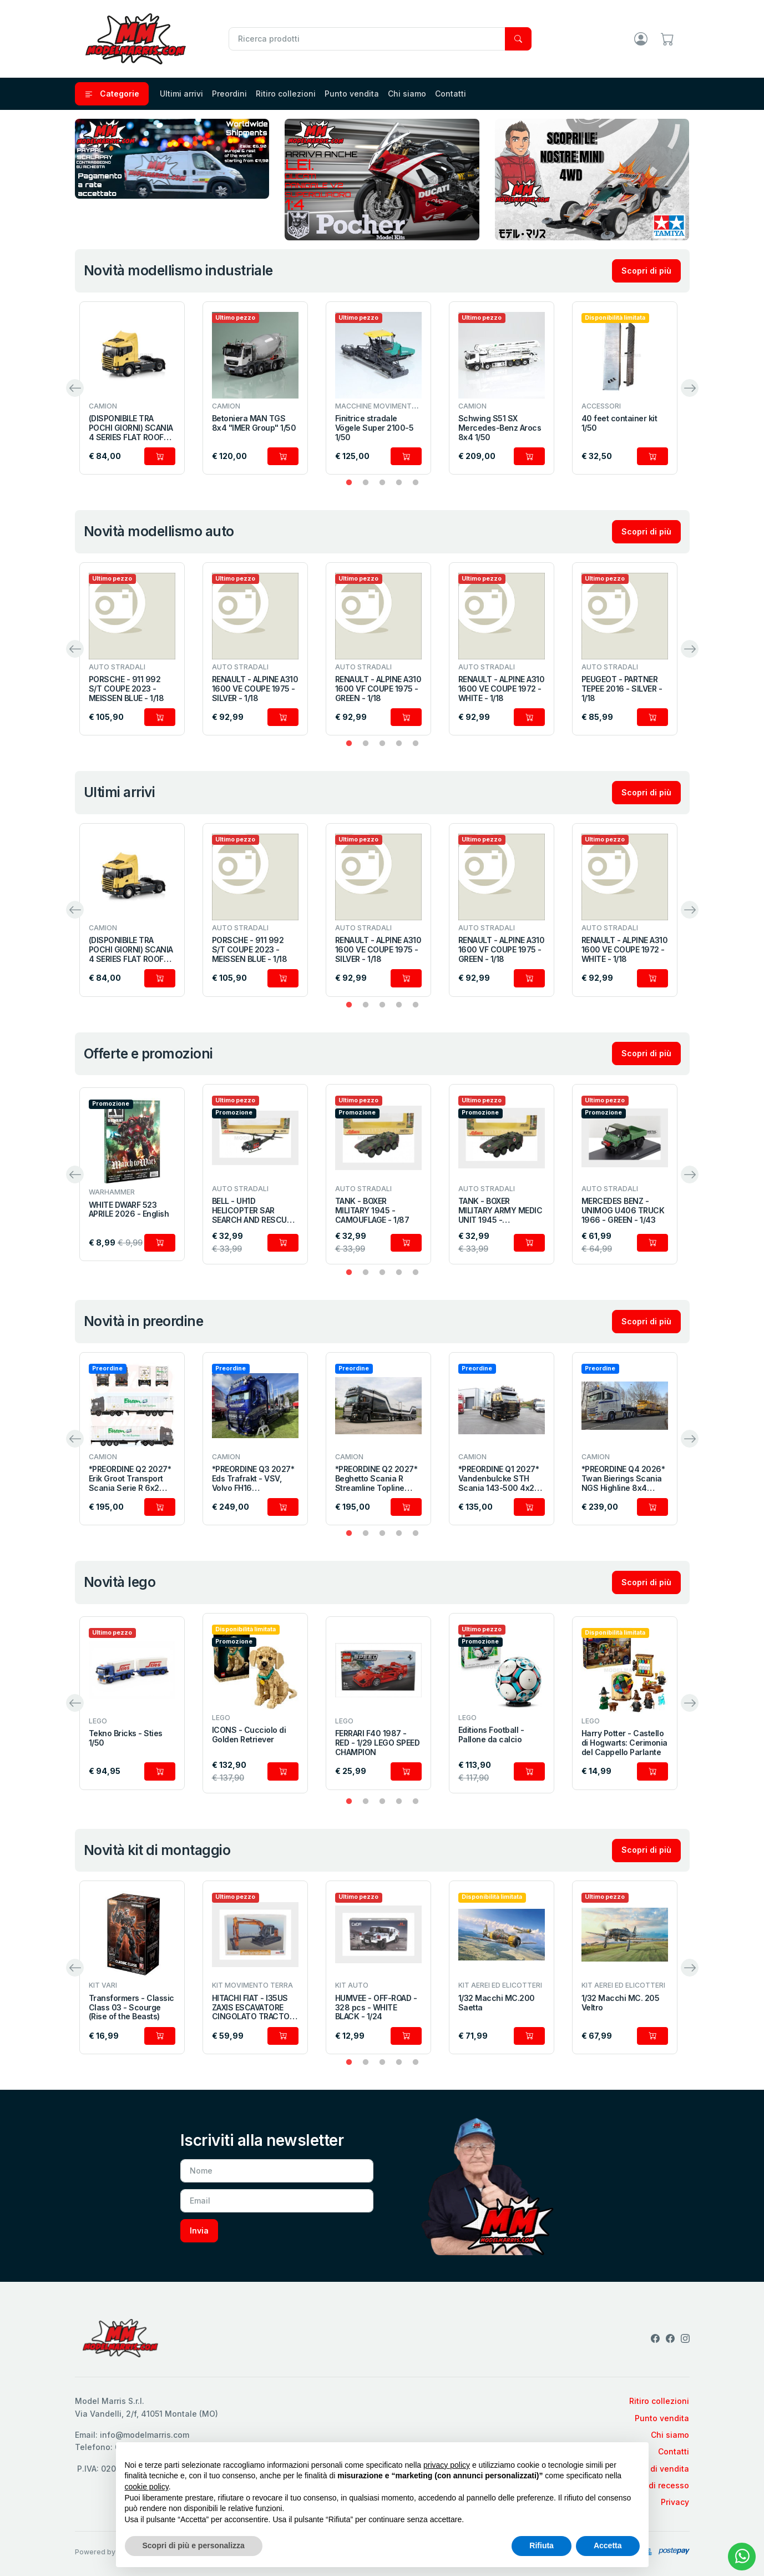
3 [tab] (382, 482)
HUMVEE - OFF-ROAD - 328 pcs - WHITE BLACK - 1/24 (376, 2008)
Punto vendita (352, 93)
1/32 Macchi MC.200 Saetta (496, 2003)
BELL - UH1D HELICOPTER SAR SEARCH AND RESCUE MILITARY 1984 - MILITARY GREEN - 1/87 (254, 1210)
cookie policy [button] (147, 2486)
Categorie (111, 94)
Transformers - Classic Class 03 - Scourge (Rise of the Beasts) (131, 2008)
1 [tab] (349, 482)
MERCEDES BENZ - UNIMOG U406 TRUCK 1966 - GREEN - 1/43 (623, 1210)
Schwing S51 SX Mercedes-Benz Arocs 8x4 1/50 (500, 428)
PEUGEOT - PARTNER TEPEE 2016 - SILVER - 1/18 (621, 689)
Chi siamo (407, 93)
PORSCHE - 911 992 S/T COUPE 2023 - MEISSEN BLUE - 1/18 (126, 689)
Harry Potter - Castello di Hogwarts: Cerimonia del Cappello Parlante (624, 1743)
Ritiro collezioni (286, 93)
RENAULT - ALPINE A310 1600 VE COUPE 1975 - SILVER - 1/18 (255, 689)
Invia (199, 2230)
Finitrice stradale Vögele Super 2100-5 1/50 (374, 428)
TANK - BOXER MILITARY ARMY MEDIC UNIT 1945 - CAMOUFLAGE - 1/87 (500, 1210)
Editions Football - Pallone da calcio (491, 1735)
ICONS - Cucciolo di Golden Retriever (249, 1735)
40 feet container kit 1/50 (619, 423)
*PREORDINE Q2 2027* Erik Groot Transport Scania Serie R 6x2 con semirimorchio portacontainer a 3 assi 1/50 (132, 1479)
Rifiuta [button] (541, 2545)
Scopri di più (646, 270)
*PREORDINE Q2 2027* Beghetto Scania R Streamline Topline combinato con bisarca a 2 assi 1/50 (378, 1479)
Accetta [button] (608, 2545)
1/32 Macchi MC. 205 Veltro (620, 2003)
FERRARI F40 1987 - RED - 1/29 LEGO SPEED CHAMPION (377, 1743)
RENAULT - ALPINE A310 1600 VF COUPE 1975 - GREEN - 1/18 (378, 689)
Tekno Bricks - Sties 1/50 (126, 1738)
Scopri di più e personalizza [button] (194, 2545)
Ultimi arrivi (181, 93)
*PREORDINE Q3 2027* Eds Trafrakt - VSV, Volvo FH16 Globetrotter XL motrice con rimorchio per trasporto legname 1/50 (255, 1479)
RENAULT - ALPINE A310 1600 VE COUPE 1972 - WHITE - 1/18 (501, 689)
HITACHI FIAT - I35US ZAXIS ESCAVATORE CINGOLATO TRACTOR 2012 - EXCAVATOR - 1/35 (253, 2008)
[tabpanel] (132, 388)
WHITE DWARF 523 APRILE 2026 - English (129, 1210)
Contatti (450, 93)
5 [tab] (415, 482)
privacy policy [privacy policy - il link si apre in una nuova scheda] (446, 2465)
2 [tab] (365, 482)
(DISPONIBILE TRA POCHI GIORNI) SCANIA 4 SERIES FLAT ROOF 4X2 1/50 (131, 428)
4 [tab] (398, 482)
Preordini (229, 93)
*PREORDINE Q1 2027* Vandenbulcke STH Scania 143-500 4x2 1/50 (498, 1479)
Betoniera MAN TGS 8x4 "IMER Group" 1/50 (254, 423)
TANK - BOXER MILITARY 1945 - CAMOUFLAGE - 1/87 (372, 1210)
